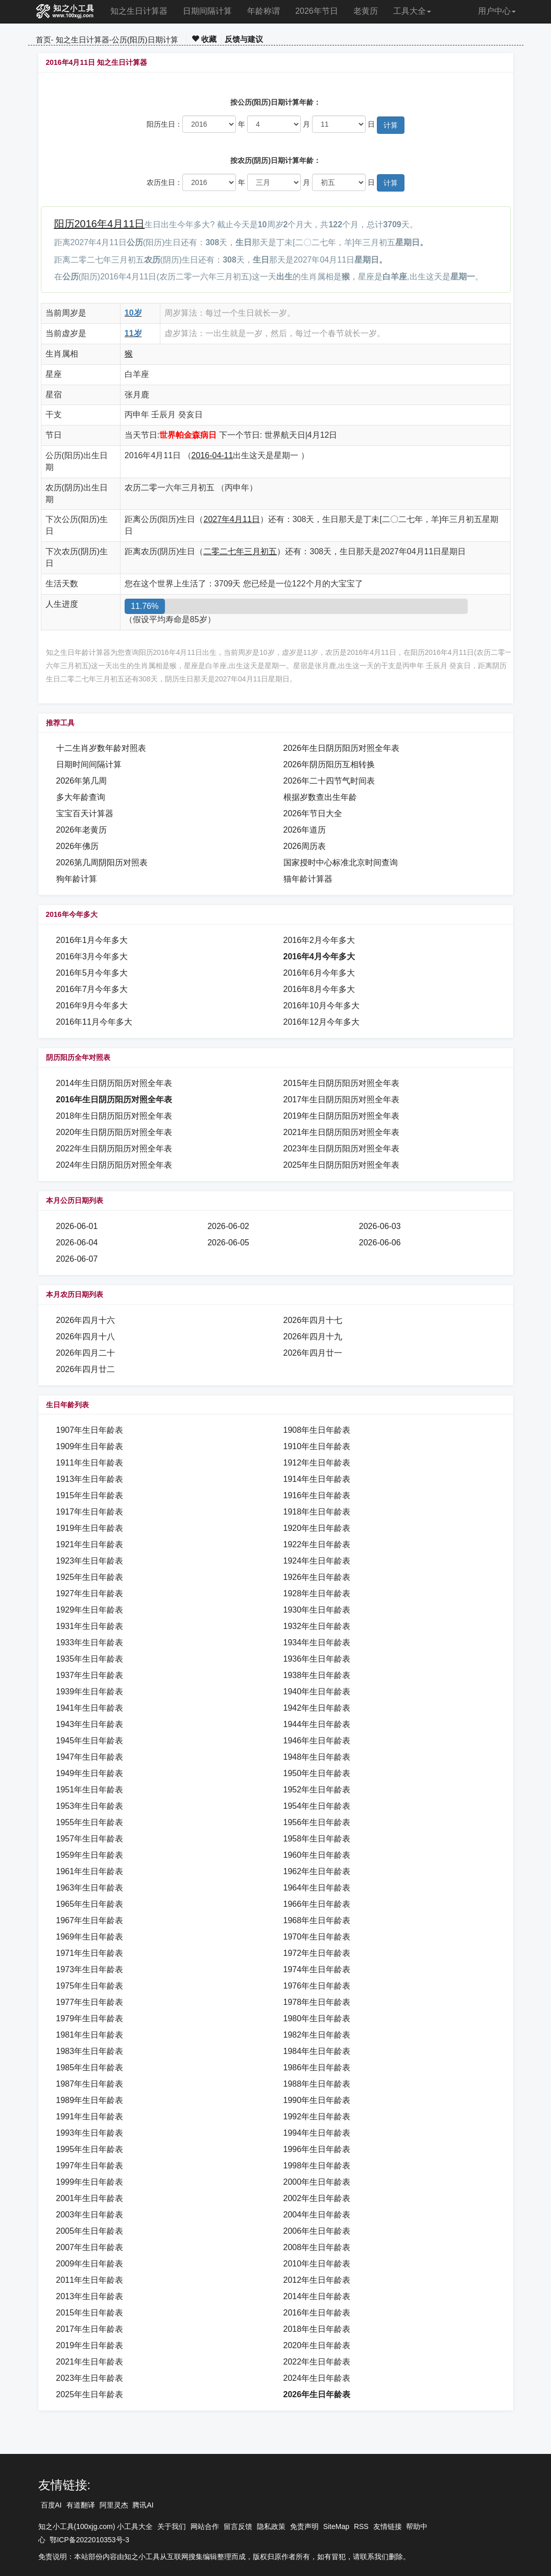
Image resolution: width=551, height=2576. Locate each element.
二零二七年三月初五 (240, 551)
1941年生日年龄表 (90, 1708)
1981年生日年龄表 (90, 2034)
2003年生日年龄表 (90, 2214)
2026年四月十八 (85, 1336)
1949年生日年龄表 (90, 1773)
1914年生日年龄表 (317, 1479)
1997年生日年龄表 (90, 2165)
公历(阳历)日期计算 (145, 39)
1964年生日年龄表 (317, 1887)
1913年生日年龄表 (90, 1479)
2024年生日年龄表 (317, 2378)
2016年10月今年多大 (321, 1005)
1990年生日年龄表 (317, 2100)
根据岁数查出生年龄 (320, 797)
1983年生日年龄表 (90, 2051)
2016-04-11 (212, 455)
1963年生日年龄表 (90, 1887)
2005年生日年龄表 (90, 2231)
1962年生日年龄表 (317, 1871)
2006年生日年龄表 (317, 2231)
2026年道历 (304, 829)
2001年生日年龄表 (90, 2198)
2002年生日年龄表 (317, 2198)
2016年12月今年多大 (321, 1022)
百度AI (51, 2505)
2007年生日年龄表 (90, 2247)
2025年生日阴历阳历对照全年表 (341, 1165)
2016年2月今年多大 (319, 940)
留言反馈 (238, 2526)
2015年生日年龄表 (90, 2312)
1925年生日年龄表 (90, 1577)
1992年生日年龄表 (317, 2116)
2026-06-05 (228, 1242)
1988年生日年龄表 (317, 2083)
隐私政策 (271, 2526)
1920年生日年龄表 (317, 1528)
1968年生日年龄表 (317, 1920)
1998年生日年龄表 (317, 2165)
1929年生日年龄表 (90, 1609)
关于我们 (171, 2526)
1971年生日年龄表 (90, 1953)
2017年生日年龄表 (90, 2329)
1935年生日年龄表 (90, 1659)
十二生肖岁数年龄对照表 (101, 748)
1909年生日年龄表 (90, 1446)
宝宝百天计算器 (84, 813)
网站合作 (204, 2526)
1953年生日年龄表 (90, 1806)
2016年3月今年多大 (92, 956)
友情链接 (387, 2526)
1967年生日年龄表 (90, 1920)
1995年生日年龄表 (90, 2149)
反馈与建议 (244, 39)
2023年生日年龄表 (90, 2378)
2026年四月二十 (85, 1353)
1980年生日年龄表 (317, 2018)
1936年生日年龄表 (317, 1659)
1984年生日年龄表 (317, 2051)
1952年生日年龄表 (317, 1789)
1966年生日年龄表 (317, 1904)
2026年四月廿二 (85, 1369)
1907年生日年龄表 (90, 1430)
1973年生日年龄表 (90, 1969)
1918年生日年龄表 (317, 1511)
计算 (391, 125)
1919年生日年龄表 (90, 1528)
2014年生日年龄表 (317, 2296)
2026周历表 (304, 846)
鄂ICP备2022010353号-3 (89, 2540)
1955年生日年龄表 (90, 1822)
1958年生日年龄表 (317, 1838)
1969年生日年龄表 (90, 1936)
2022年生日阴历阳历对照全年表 (114, 1148)
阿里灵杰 (114, 2505)
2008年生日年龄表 (317, 2247)
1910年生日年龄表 (317, 1446)
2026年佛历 (77, 846)
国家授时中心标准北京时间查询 (340, 862)
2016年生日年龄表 (317, 2312)
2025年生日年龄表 (90, 2394)
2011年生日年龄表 (90, 2280)
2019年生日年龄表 (90, 2345)
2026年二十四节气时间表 (329, 780)
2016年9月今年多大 (92, 1005)
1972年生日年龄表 (317, 1953)
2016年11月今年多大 (94, 1022)
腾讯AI (142, 2505)
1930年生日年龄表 (317, 1609)
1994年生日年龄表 (317, 2133)
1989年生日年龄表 (90, 2100)
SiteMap (336, 2526)
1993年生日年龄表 (90, 2133)
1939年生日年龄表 (90, 1691)
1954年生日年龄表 (317, 1806)
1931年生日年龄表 (90, 1626)
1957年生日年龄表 (90, 1838)
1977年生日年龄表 (90, 2002)
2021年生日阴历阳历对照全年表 (341, 1132)
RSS (361, 2526)
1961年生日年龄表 (90, 1871)
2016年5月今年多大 (92, 972)
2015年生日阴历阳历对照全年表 (341, 1083)
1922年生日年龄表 (317, 1544)
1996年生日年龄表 (317, 2149)
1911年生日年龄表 (90, 1462)
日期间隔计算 (207, 11)
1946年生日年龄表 (317, 1740)
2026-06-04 (77, 1242)
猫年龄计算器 (307, 879)
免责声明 (304, 2526)
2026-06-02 (228, 1226)
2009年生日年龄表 (90, 2263)
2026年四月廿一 (313, 1353)
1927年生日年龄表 (90, 1593)
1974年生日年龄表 (317, 1969)
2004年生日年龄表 (317, 2214)
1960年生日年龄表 (317, 1855)
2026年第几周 (81, 780)
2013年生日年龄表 (90, 2296)
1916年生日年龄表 (317, 1495)
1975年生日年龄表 (90, 1985)
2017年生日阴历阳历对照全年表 (341, 1099)
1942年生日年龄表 (317, 1708)
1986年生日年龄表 (317, 2067)
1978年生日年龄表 (317, 2002)
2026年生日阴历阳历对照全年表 (341, 748)
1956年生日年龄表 (317, 1822)
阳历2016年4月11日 (99, 223)
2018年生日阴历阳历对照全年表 (114, 1116)
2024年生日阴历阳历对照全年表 (114, 1165)
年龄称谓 (263, 11)
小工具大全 (135, 2526)
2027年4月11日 (231, 519)
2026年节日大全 (313, 813)
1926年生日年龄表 (317, 1577)
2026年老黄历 (81, 829)
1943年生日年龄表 (90, 1724)
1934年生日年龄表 (317, 1642)
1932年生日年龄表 (317, 1626)
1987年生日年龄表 (90, 2083)
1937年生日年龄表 (90, 1675)
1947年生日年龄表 (90, 1757)
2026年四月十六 (85, 1320)
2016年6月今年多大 (319, 972)
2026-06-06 (380, 1242)
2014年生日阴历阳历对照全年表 (114, 1083)
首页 (43, 39)
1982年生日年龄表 (317, 2034)
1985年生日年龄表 (90, 2067)
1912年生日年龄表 (317, 1462)
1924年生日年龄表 (317, 1560)
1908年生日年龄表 (317, 1430)
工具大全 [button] (412, 11)
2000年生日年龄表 (317, 2182)
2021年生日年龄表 (90, 2361)
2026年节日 (316, 11)
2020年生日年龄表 (317, 2345)
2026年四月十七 (313, 1320)
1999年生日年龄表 (90, 2182)
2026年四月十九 (313, 1336)
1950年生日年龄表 (317, 1773)
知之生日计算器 (138, 11)
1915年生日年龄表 (90, 1495)
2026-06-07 (77, 1259)
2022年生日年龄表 (317, 2361)
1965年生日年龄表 (90, 1904)
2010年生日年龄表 (317, 2263)
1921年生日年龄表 (90, 1544)
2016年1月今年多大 (92, 940)
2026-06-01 (77, 1226)
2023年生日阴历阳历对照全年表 (341, 1148)
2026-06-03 (380, 1226)
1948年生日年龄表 (317, 1757)
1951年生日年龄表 (90, 1789)
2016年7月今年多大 (92, 989)
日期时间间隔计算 (89, 764)
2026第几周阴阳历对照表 (102, 862)
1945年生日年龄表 (90, 1740)
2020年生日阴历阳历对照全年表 (114, 1132)
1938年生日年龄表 (317, 1675)
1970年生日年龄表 (317, 1936)
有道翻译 (80, 2505)
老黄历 (365, 11)
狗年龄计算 (76, 879)
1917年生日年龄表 (90, 1511)
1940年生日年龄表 (317, 1691)
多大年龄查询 (80, 797)
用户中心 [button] (497, 11)
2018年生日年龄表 (317, 2329)
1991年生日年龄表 (90, 2116)
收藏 (204, 39)
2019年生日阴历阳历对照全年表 (341, 1116)
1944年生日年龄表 (317, 1724)
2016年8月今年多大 (319, 989)
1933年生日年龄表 (90, 1642)
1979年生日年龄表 (90, 2018)
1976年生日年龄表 (317, 1985)
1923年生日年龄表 (90, 1560)
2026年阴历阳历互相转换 (329, 764)
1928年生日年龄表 (317, 1593)
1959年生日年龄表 (90, 1855)
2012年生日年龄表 (317, 2280)
